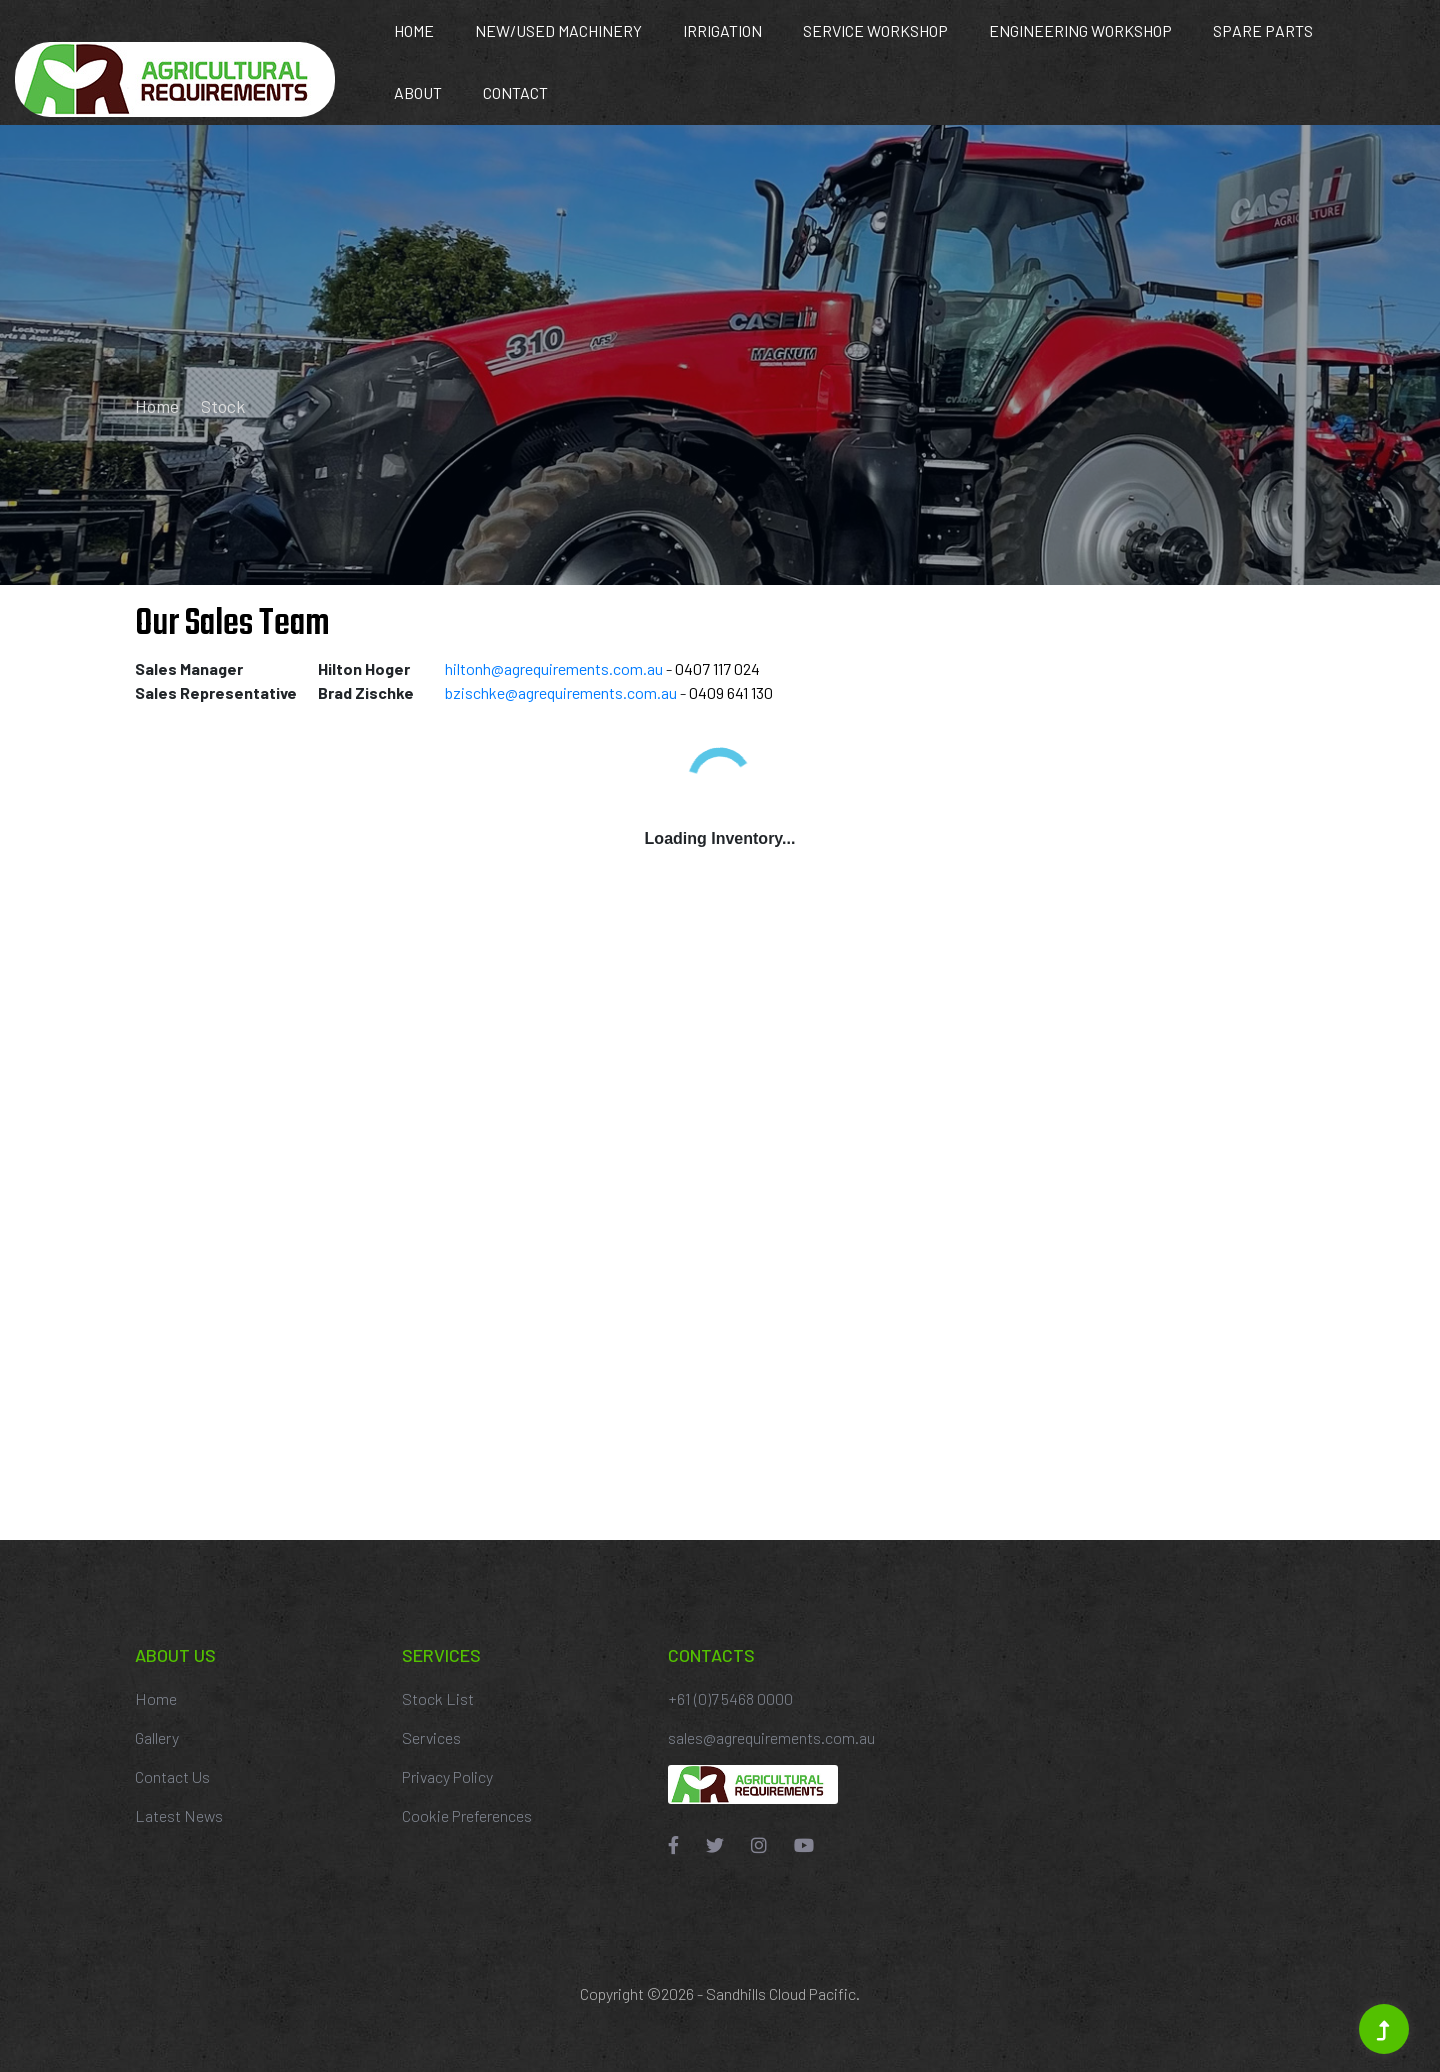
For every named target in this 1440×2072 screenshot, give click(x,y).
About (418, 92)
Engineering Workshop (1080, 30)
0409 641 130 (731, 692)
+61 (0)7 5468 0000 (730, 1698)
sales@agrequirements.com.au (771, 1737)
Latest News (179, 1815)
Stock (223, 406)
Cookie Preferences (467, 1815)
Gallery (157, 1737)
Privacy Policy (447, 1776)
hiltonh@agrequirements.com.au (554, 668)
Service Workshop (875, 30)
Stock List (438, 1698)
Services (431, 1737)
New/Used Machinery (558, 30)
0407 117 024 (717, 668)
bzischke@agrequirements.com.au (561, 692)
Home (414, 30)
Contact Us (172, 1776)
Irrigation (722, 30)
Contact (515, 92)
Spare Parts (1263, 30)
